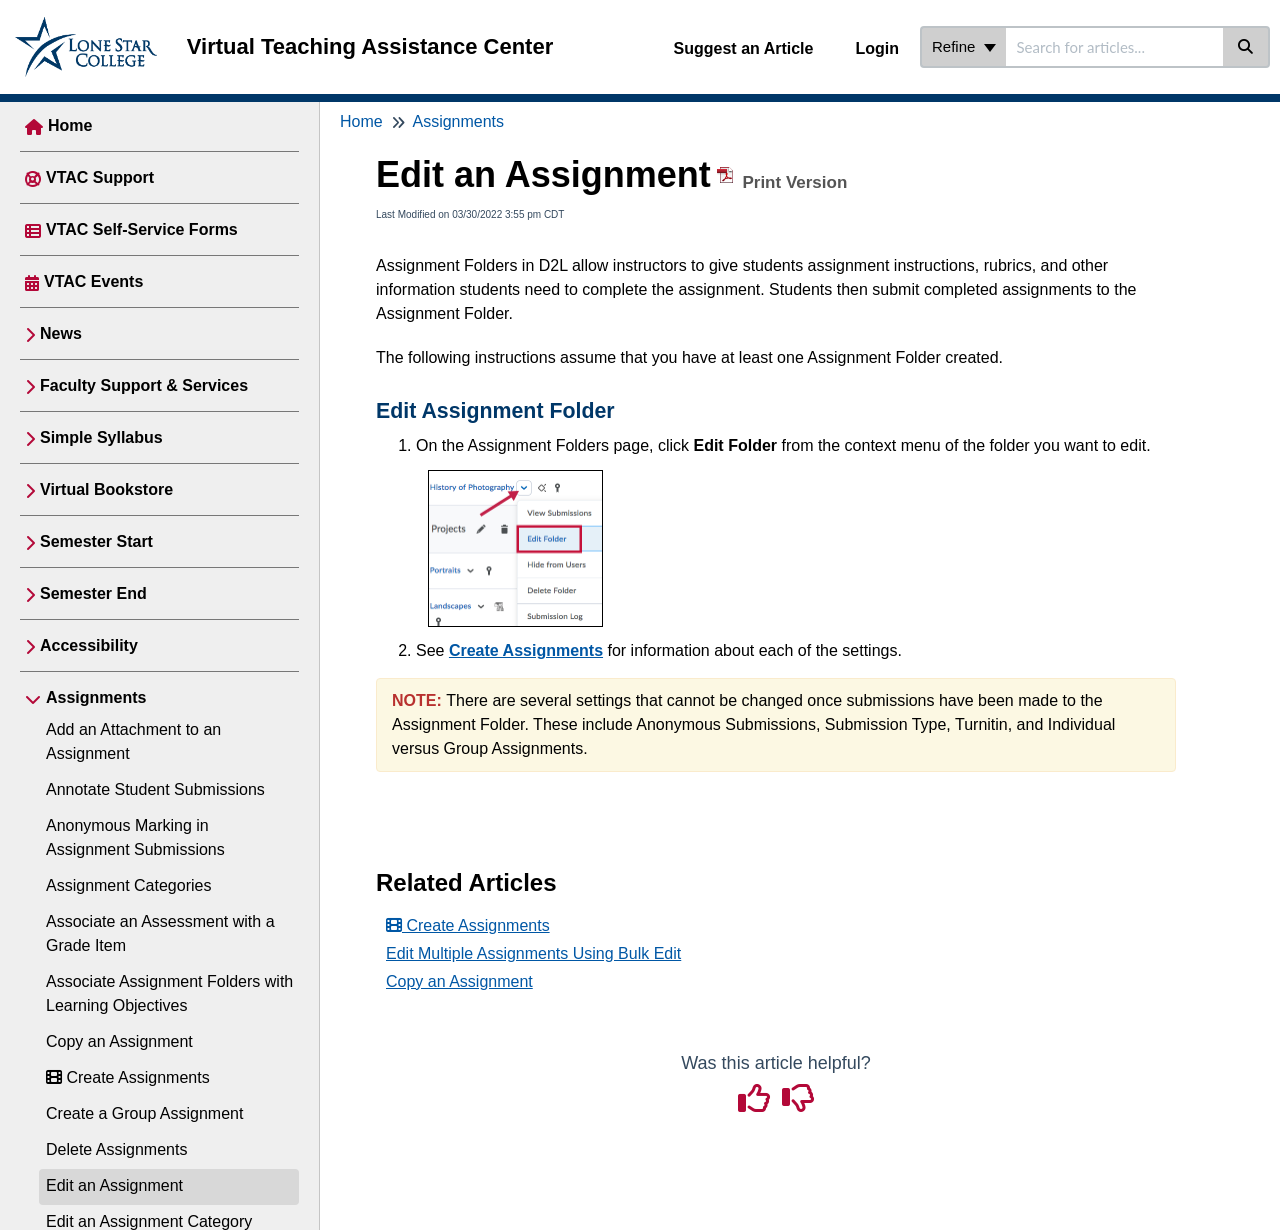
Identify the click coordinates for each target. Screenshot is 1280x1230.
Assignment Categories (128, 885)
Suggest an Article (744, 48)
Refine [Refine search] (964, 46)
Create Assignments (128, 1077)
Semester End (93, 593)
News (61, 333)
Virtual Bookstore (106, 489)
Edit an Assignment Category (149, 1221)
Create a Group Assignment (144, 1113)
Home (70, 125)
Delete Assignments (116, 1149)
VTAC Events (93, 281)
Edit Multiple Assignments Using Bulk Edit (533, 953)
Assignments (96, 697)
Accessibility (89, 645)
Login (877, 48)
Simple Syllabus (101, 437)
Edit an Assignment (114, 1185)
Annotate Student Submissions (155, 789)
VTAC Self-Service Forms (142, 229)
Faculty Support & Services (144, 385)
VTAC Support (100, 177)
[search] (1114, 47)
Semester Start (96, 541)
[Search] (1246, 47)
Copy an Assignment (119, 1041)
